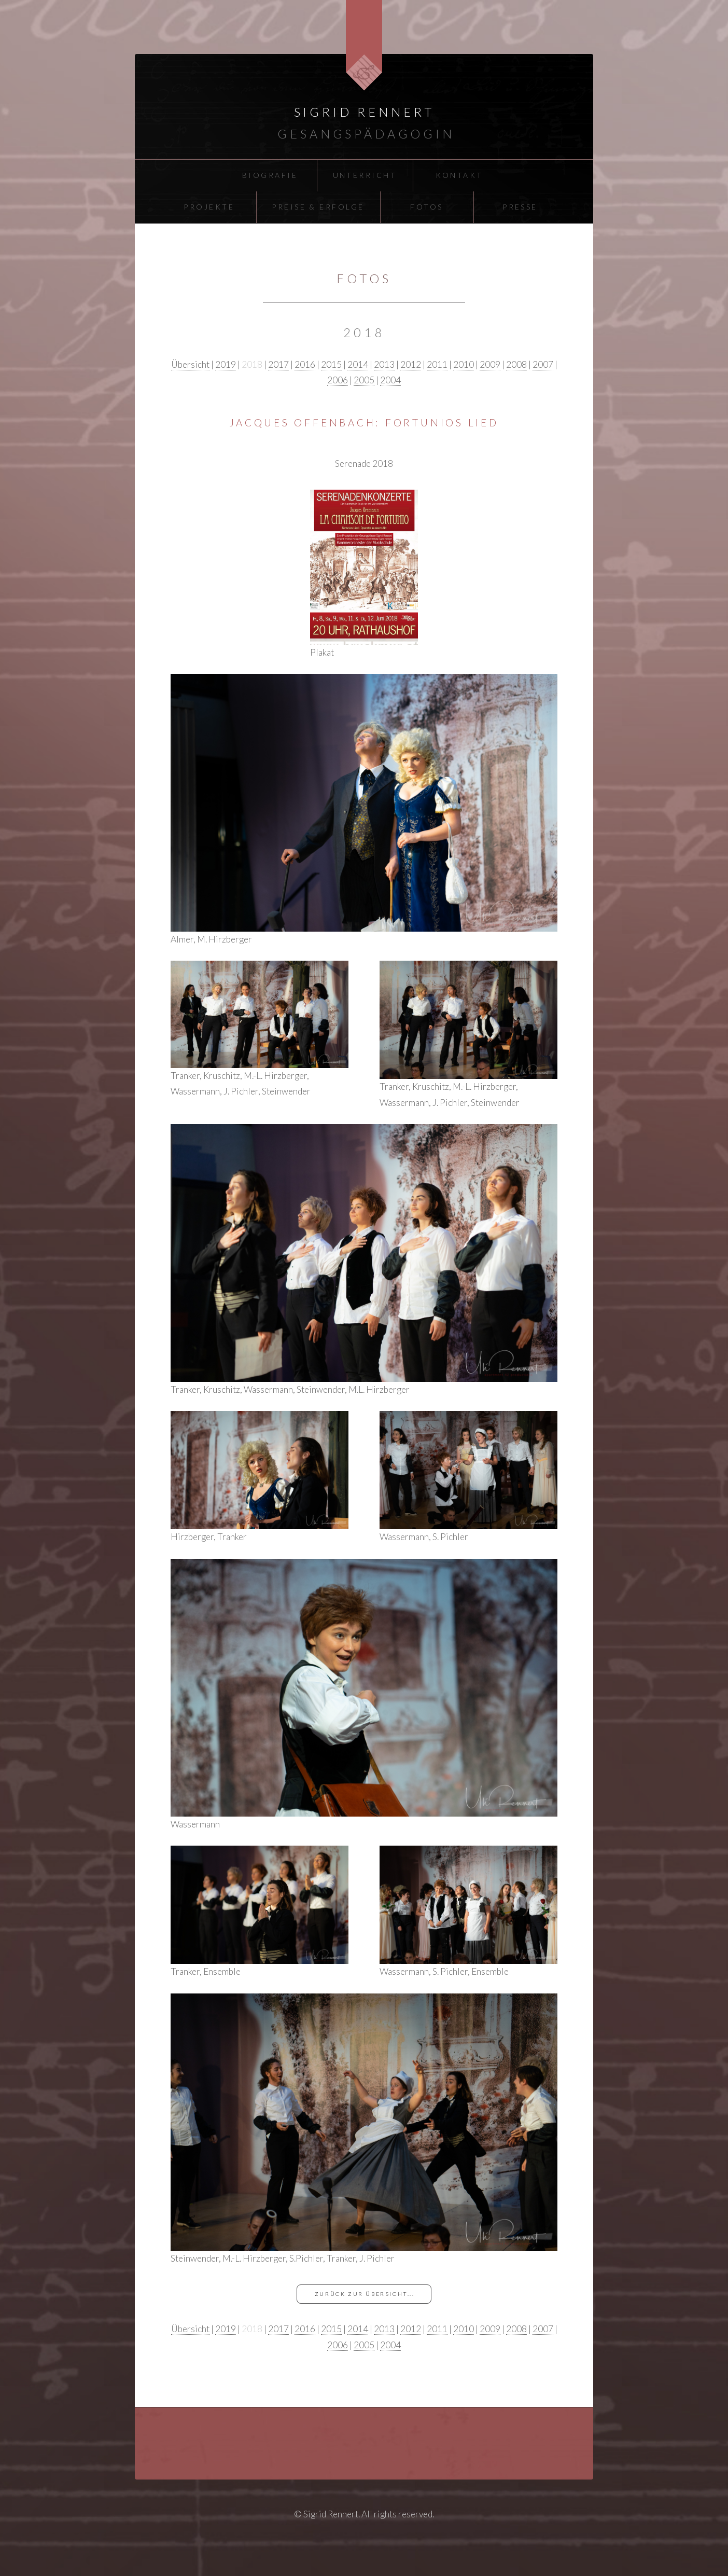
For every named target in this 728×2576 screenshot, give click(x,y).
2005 (364, 380)
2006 (337, 380)
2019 (225, 364)
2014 (357, 364)
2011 (437, 364)
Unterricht (365, 175)
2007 (543, 364)
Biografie (270, 175)
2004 (390, 380)
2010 (463, 364)
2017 (278, 364)
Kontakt (459, 175)
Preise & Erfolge (318, 206)
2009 (490, 364)
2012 (410, 364)
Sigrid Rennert (364, 112)
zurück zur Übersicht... (365, 2294)
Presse (520, 206)
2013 (384, 364)
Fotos (426, 206)
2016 (305, 364)
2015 (331, 364)
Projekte (209, 206)
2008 (516, 364)
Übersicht (190, 364)
